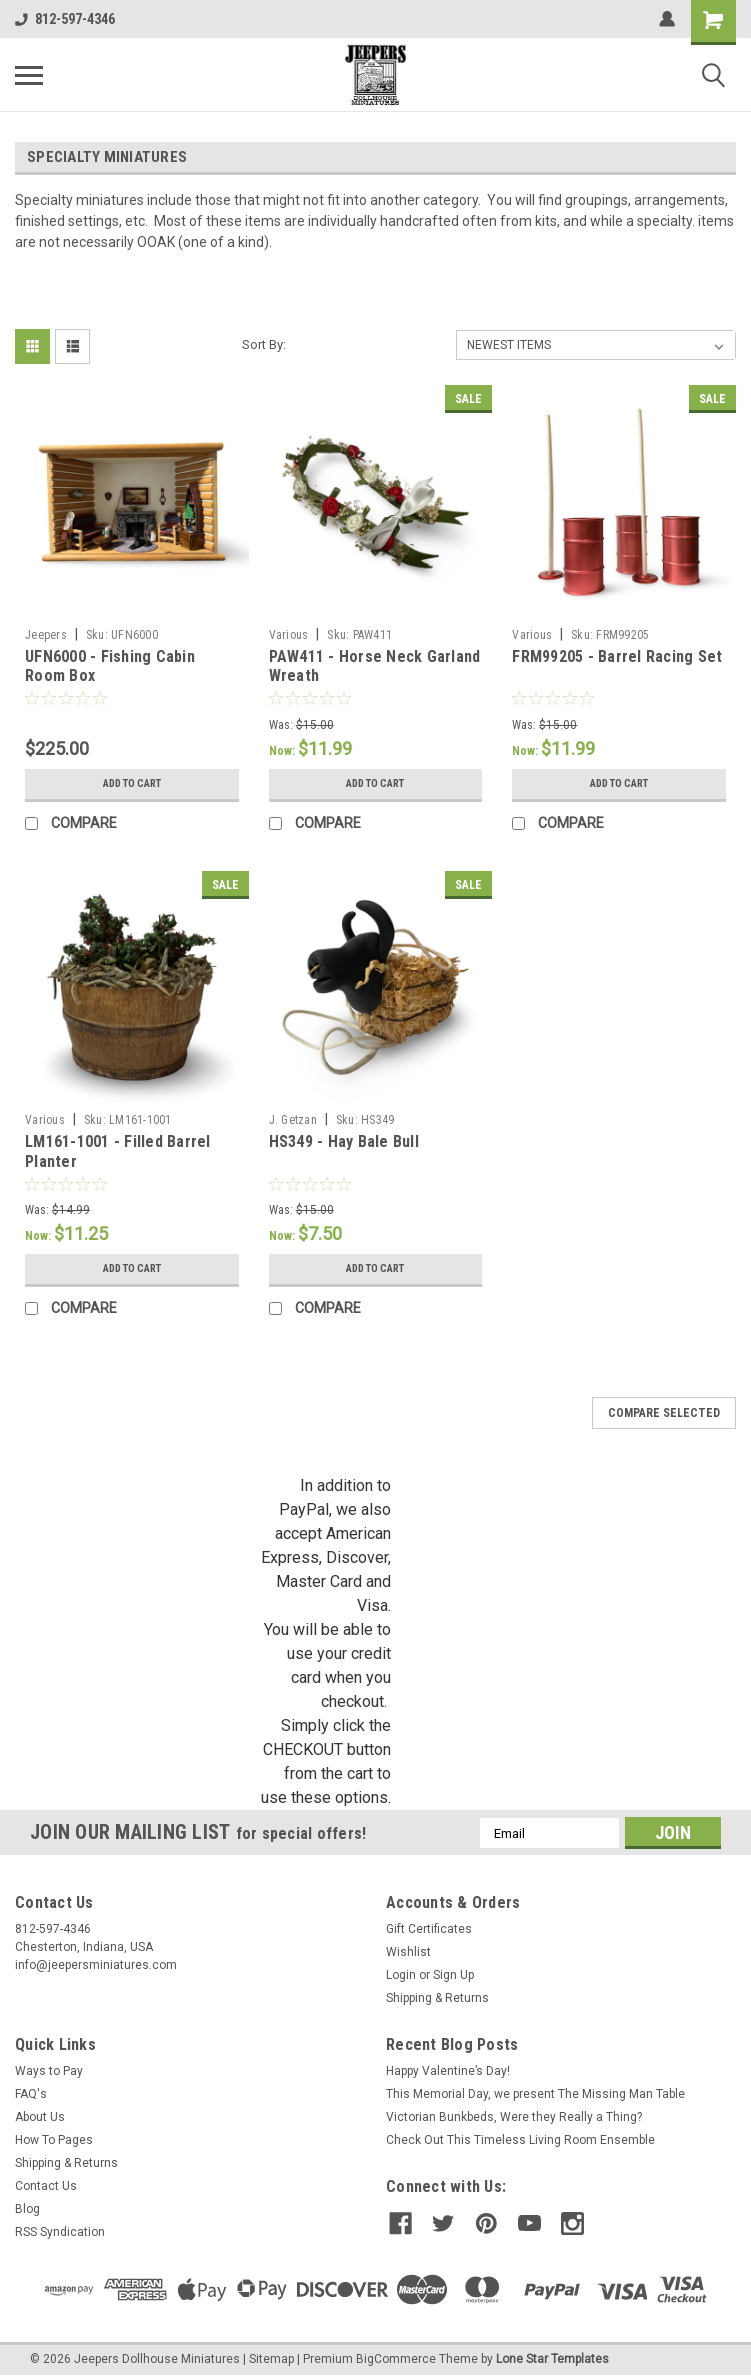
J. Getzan (293, 1120)
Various (289, 635)
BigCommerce (396, 2359)
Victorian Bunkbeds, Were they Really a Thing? (514, 2117)
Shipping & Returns (437, 1998)
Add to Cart (131, 784)
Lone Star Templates (552, 2359)
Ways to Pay (49, 2071)
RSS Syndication (60, 2232)
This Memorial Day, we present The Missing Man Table (535, 2094)
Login (401, 1975)
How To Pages (54, 2140)
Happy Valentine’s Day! (448, 2071)
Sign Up (453, 1975)
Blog (27, 2209)
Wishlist (408, 1952)
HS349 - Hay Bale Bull (344, 1141)
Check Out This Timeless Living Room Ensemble (520, 2140)
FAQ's (31, 2094)
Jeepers (46, 635)
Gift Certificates (429, 1929)
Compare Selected (664, 1413)
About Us (40, 2117)
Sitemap (271, 2359)
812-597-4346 (65, 19)
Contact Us (46, 2186)
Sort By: (264, 344)
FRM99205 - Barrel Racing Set (617, 656)
